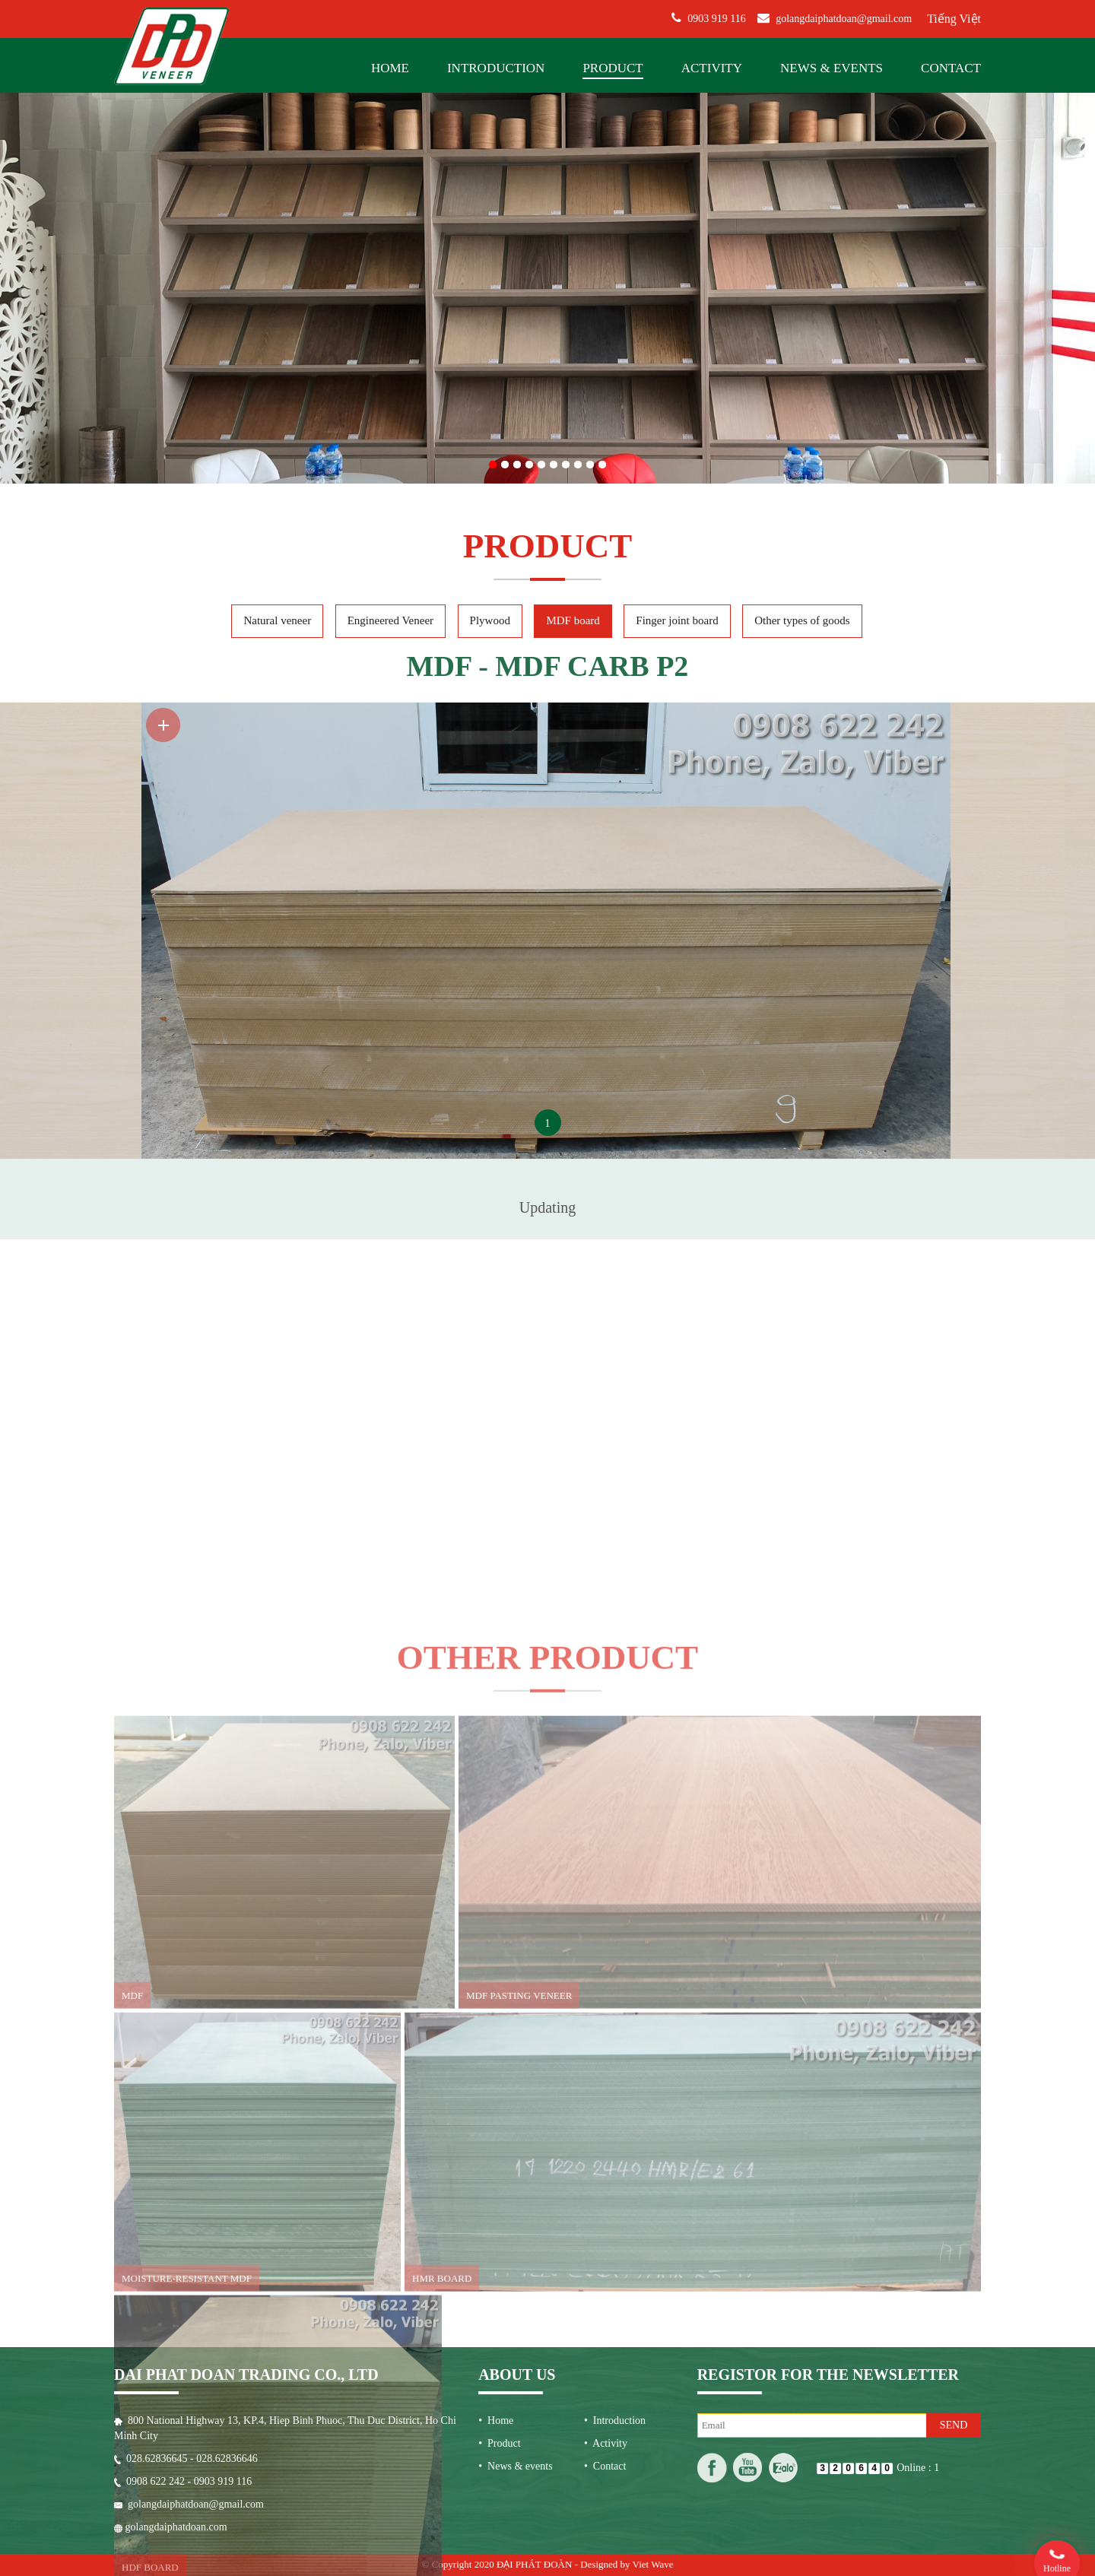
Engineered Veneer (390, 261)
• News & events (515, 2074)
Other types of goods (801, 261)
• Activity (605, 2051)
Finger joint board (677, 261)
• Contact (605, 2074)
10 (602, 70)
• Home (495, 2029)
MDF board (572, 261)
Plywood (490, 261)
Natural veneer (277, 261)
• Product (499, 2051)
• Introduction (615, 2029)
